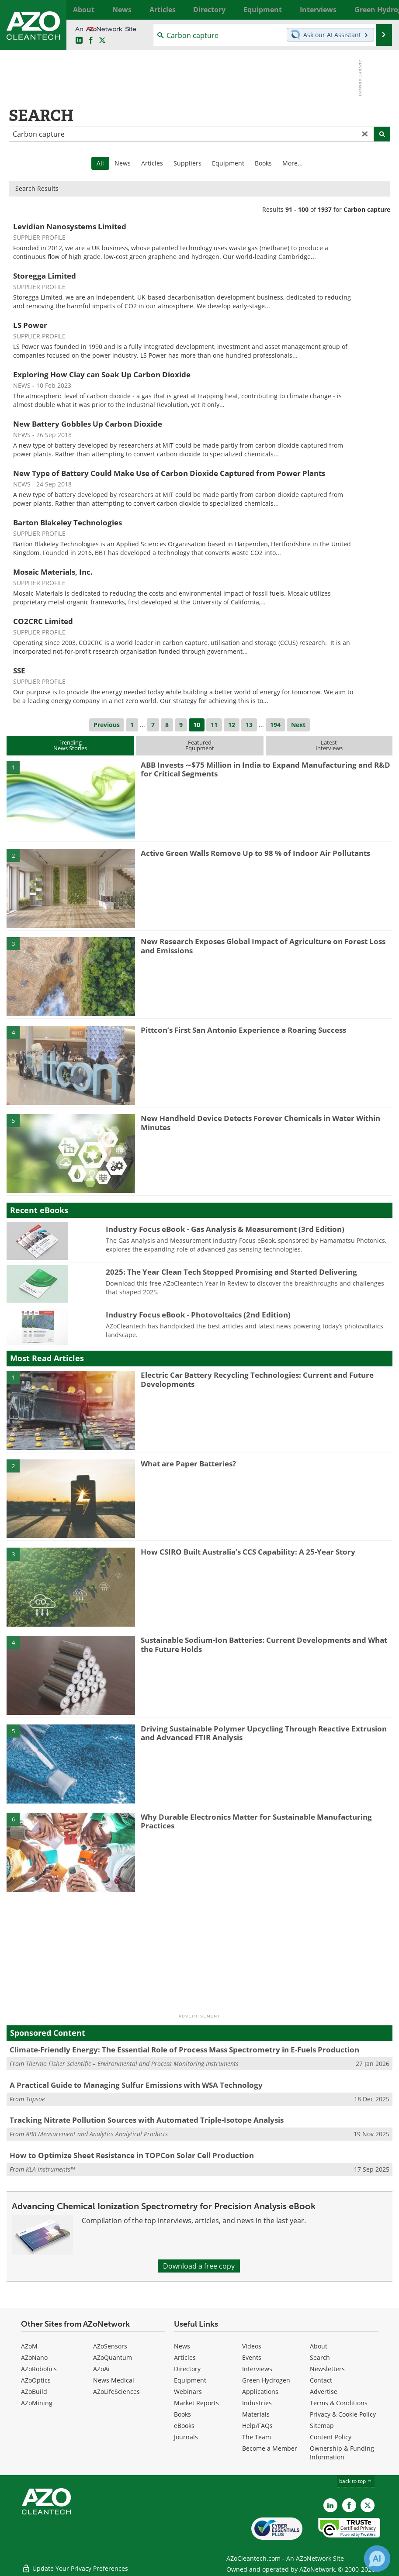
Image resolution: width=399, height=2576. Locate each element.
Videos (251, 2346)
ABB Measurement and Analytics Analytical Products (97, 2134)
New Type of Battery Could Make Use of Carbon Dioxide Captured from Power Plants (169, 473)
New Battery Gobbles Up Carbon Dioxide (87, 424)
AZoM (29, 2346)
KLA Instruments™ (50, 2169)
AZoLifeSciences (116, 2391)
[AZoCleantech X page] (368, 2505)
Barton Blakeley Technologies (67, 522)
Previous (107, 725)
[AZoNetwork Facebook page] (90, 40)
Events (251, 2357)
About (318, 2346)
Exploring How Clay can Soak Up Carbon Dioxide (102, 374)
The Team (256, 2437)
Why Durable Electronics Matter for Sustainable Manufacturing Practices (256, 1821)
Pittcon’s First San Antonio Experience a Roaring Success (243, 1030)
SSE (19, 671)
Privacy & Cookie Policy (343, 2414)
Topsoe (35, 2099)
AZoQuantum (112, 2357)
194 (275, 725)
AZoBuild (34, 2391)
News (122, 163)
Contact (321, 2380)
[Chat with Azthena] (377, 2558)
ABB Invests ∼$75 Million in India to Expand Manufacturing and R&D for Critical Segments (265, 769)
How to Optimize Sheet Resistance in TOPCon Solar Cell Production (132, 2155)
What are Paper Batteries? (188, 1464)
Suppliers (187, 163)
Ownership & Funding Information (342, 2452)
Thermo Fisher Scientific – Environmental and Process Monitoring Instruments (132, 2063)
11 (214, 725)
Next (298, 725)
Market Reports (196, 2403)
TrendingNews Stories (70, 745)
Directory (187, 2369)
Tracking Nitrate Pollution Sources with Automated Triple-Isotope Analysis (147, 2120)
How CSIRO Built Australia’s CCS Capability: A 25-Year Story (248, 1552)
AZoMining (36, 2403)
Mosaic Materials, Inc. (53, 572)
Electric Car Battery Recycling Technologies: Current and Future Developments (257, 1379)
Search (320, 2357)
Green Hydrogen (266, 2380)
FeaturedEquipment (199, 745)
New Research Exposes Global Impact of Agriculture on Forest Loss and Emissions (263, 945)
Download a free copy (199, 2266)
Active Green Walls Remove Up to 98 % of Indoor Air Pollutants (255, 853)
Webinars (188, 2391)
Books (263, 163)
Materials (256, 2414)
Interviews (257, 2369)
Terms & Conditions (339, 2403)
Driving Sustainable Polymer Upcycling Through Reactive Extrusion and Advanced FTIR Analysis (264, 1733)
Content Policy (330, 2437)
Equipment (228, 163)
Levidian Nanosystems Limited (69, 226)
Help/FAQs (257, 2425)
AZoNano (34, 2357)
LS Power (30, 325)
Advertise (323, 2391)
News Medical (113, 2380)
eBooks (184, 2425)
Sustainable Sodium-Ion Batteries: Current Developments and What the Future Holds (264, 1644)
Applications (260, 2391)
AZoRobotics (39, 2369)
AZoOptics (36, 2380)
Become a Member (269, 2448)
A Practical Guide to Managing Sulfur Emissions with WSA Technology (136, 2085)
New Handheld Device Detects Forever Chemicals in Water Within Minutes (260, 1122)
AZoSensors (110, 2346)
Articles (152, 163)
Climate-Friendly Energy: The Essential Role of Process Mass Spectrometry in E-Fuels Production (184, 2050)
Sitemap (322, 2425)
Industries (257, 2403)
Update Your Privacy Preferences (75, 2565)
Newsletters (327, 2369)
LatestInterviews (329, 745)
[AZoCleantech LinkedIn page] (79, 40)
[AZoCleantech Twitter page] (102, 40)
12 (231, 725)
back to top (355, 2481)
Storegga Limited (44, 276)
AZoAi (101, 2369)
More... (381, 9)
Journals (186, 2437)
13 (249, 725)
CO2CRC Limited (43, 621)
